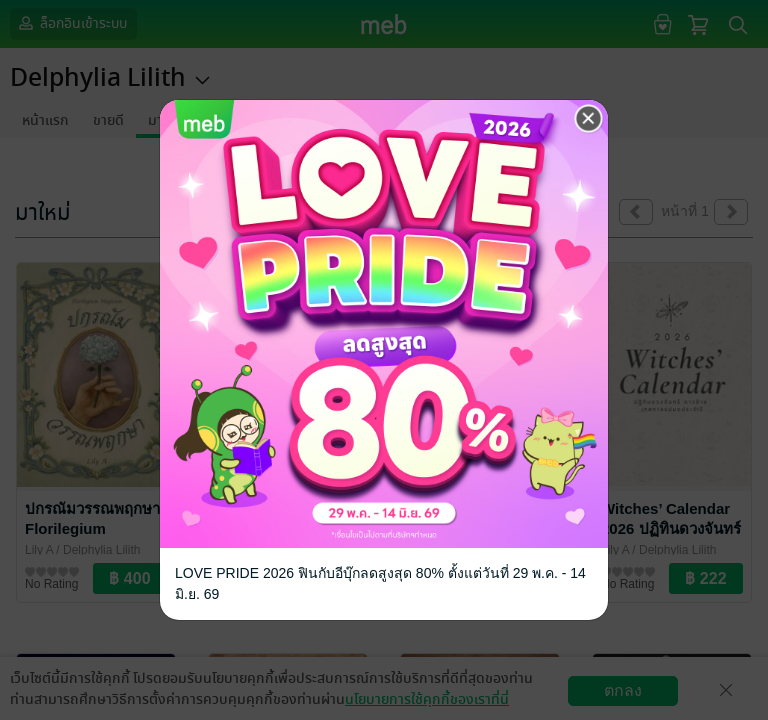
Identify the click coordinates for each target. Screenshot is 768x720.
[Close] (589, 119)
